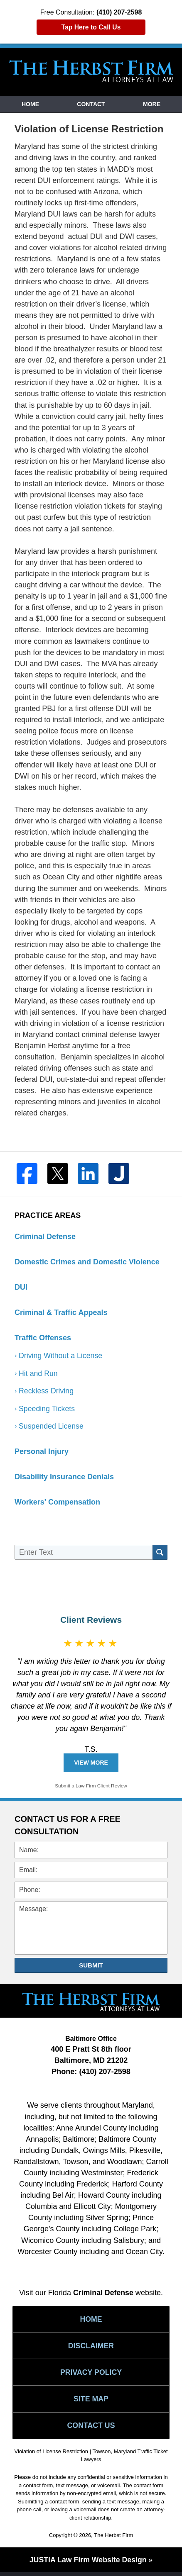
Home (30, 104)
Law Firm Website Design (88, 2563)
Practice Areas (48, 1215)
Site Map (90, 2401)
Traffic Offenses (43, 1338)
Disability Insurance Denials (64, 1478)
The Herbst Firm (113, 2538)
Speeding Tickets (47, 1409)
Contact (91, 104)
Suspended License (52, 1427)
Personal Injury (42, 1452)
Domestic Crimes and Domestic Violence (87, 1262)
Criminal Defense (45, 1236)
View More (91, 1763)
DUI (21, 1287)
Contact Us (91, 2428)
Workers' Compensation (57, 1503)
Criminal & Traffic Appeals (61, 1312)
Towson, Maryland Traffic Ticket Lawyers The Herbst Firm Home (91, 71)
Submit (91, 1966)
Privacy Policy (91, 2374)
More (151, 104)
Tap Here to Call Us (91, 27)
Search (159, 1553)
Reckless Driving (46, 1391)
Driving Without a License (61, 1355)
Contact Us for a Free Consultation (68, 1826)
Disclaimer (91, 2347)
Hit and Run (38, 1373)
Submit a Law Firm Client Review (91, 1787)
